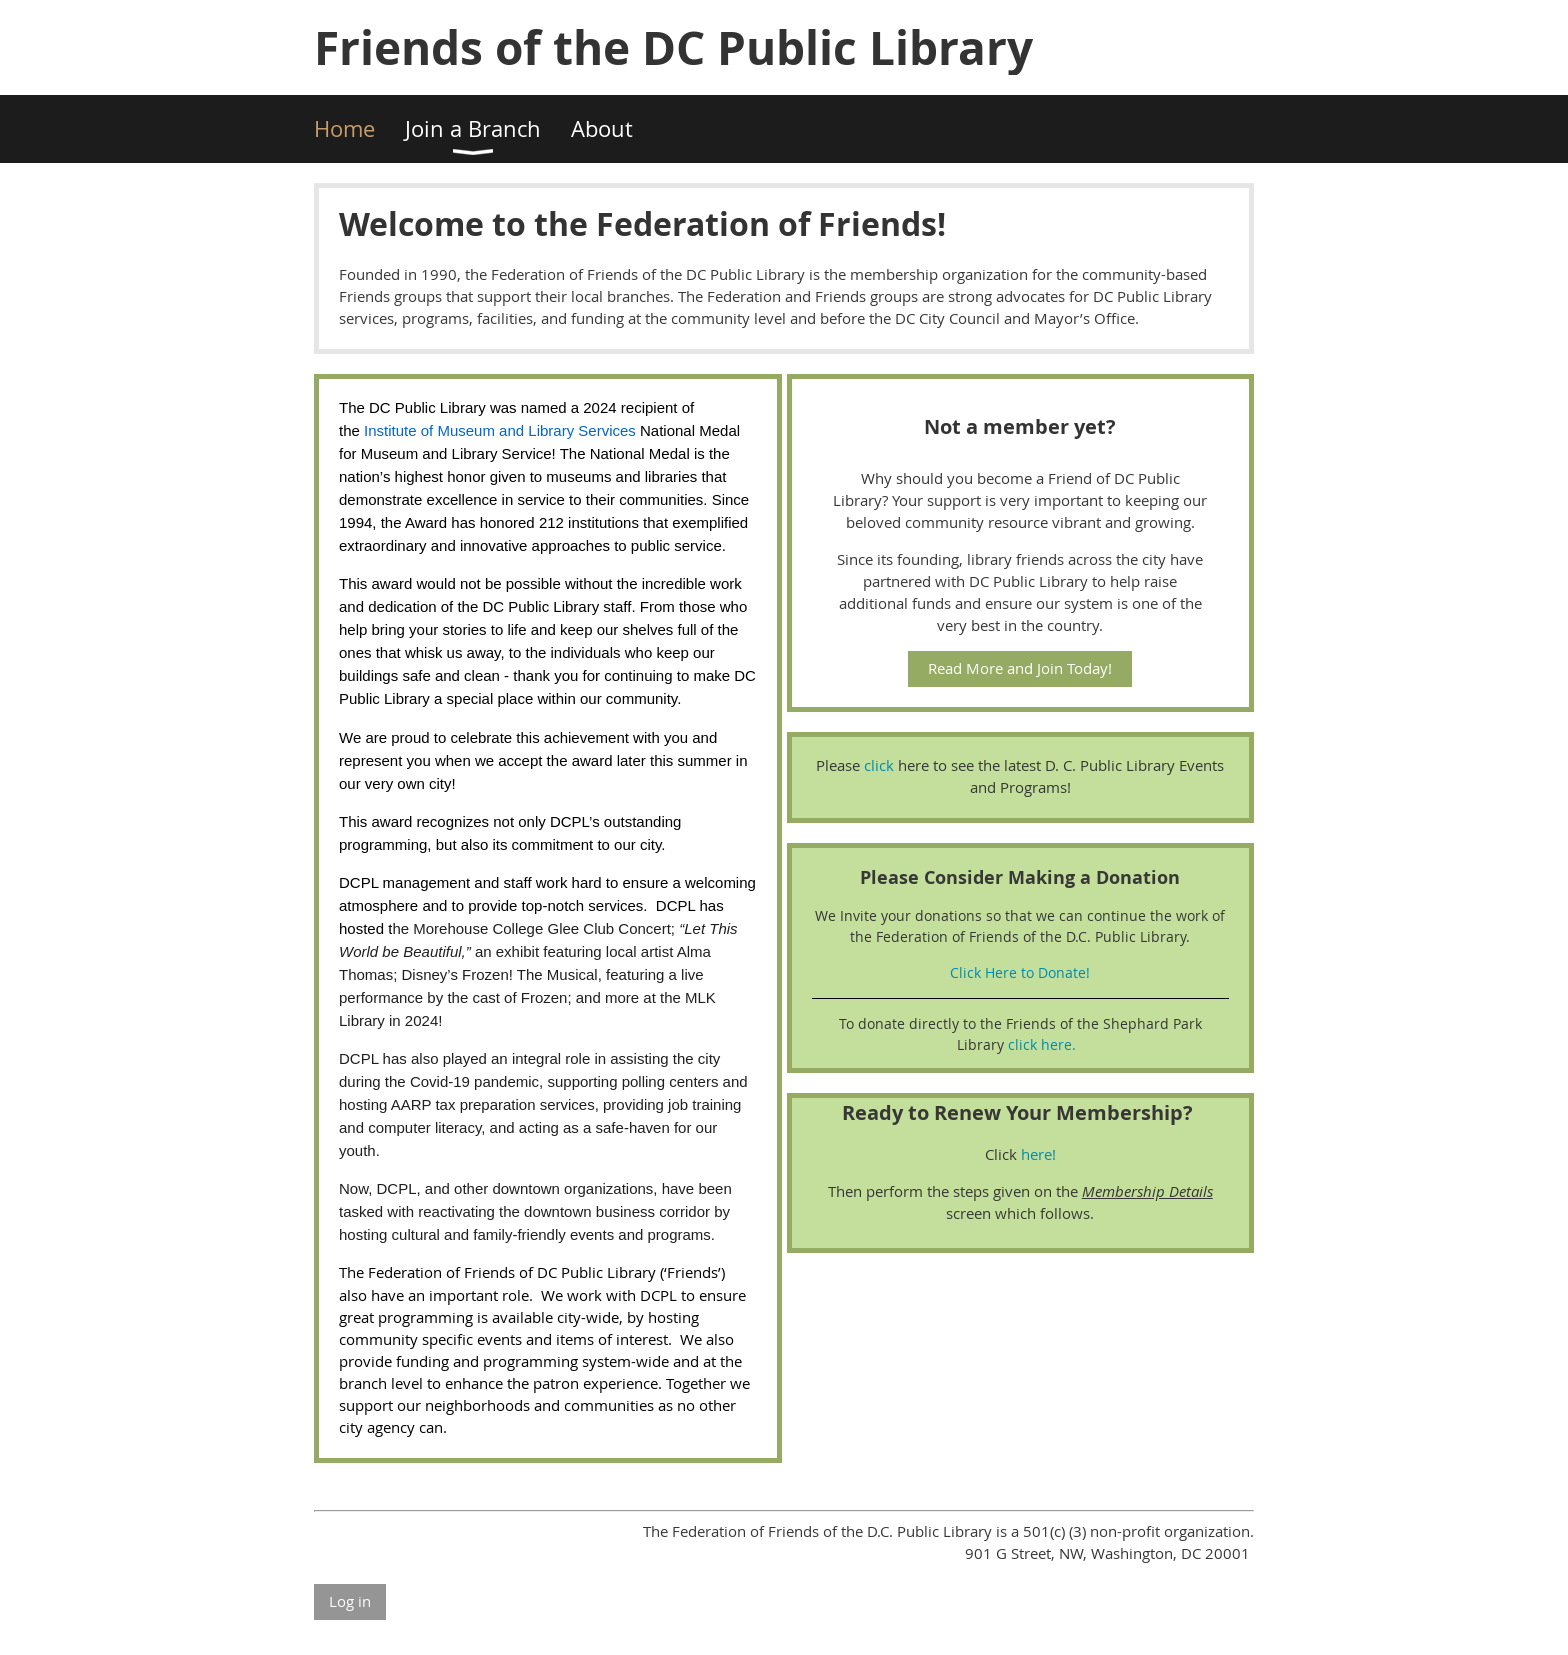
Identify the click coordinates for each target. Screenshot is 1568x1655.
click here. (1042, 1044)
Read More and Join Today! (1020, 668)
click (881, 765)
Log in (350, 1601)
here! (1038, 1154)
